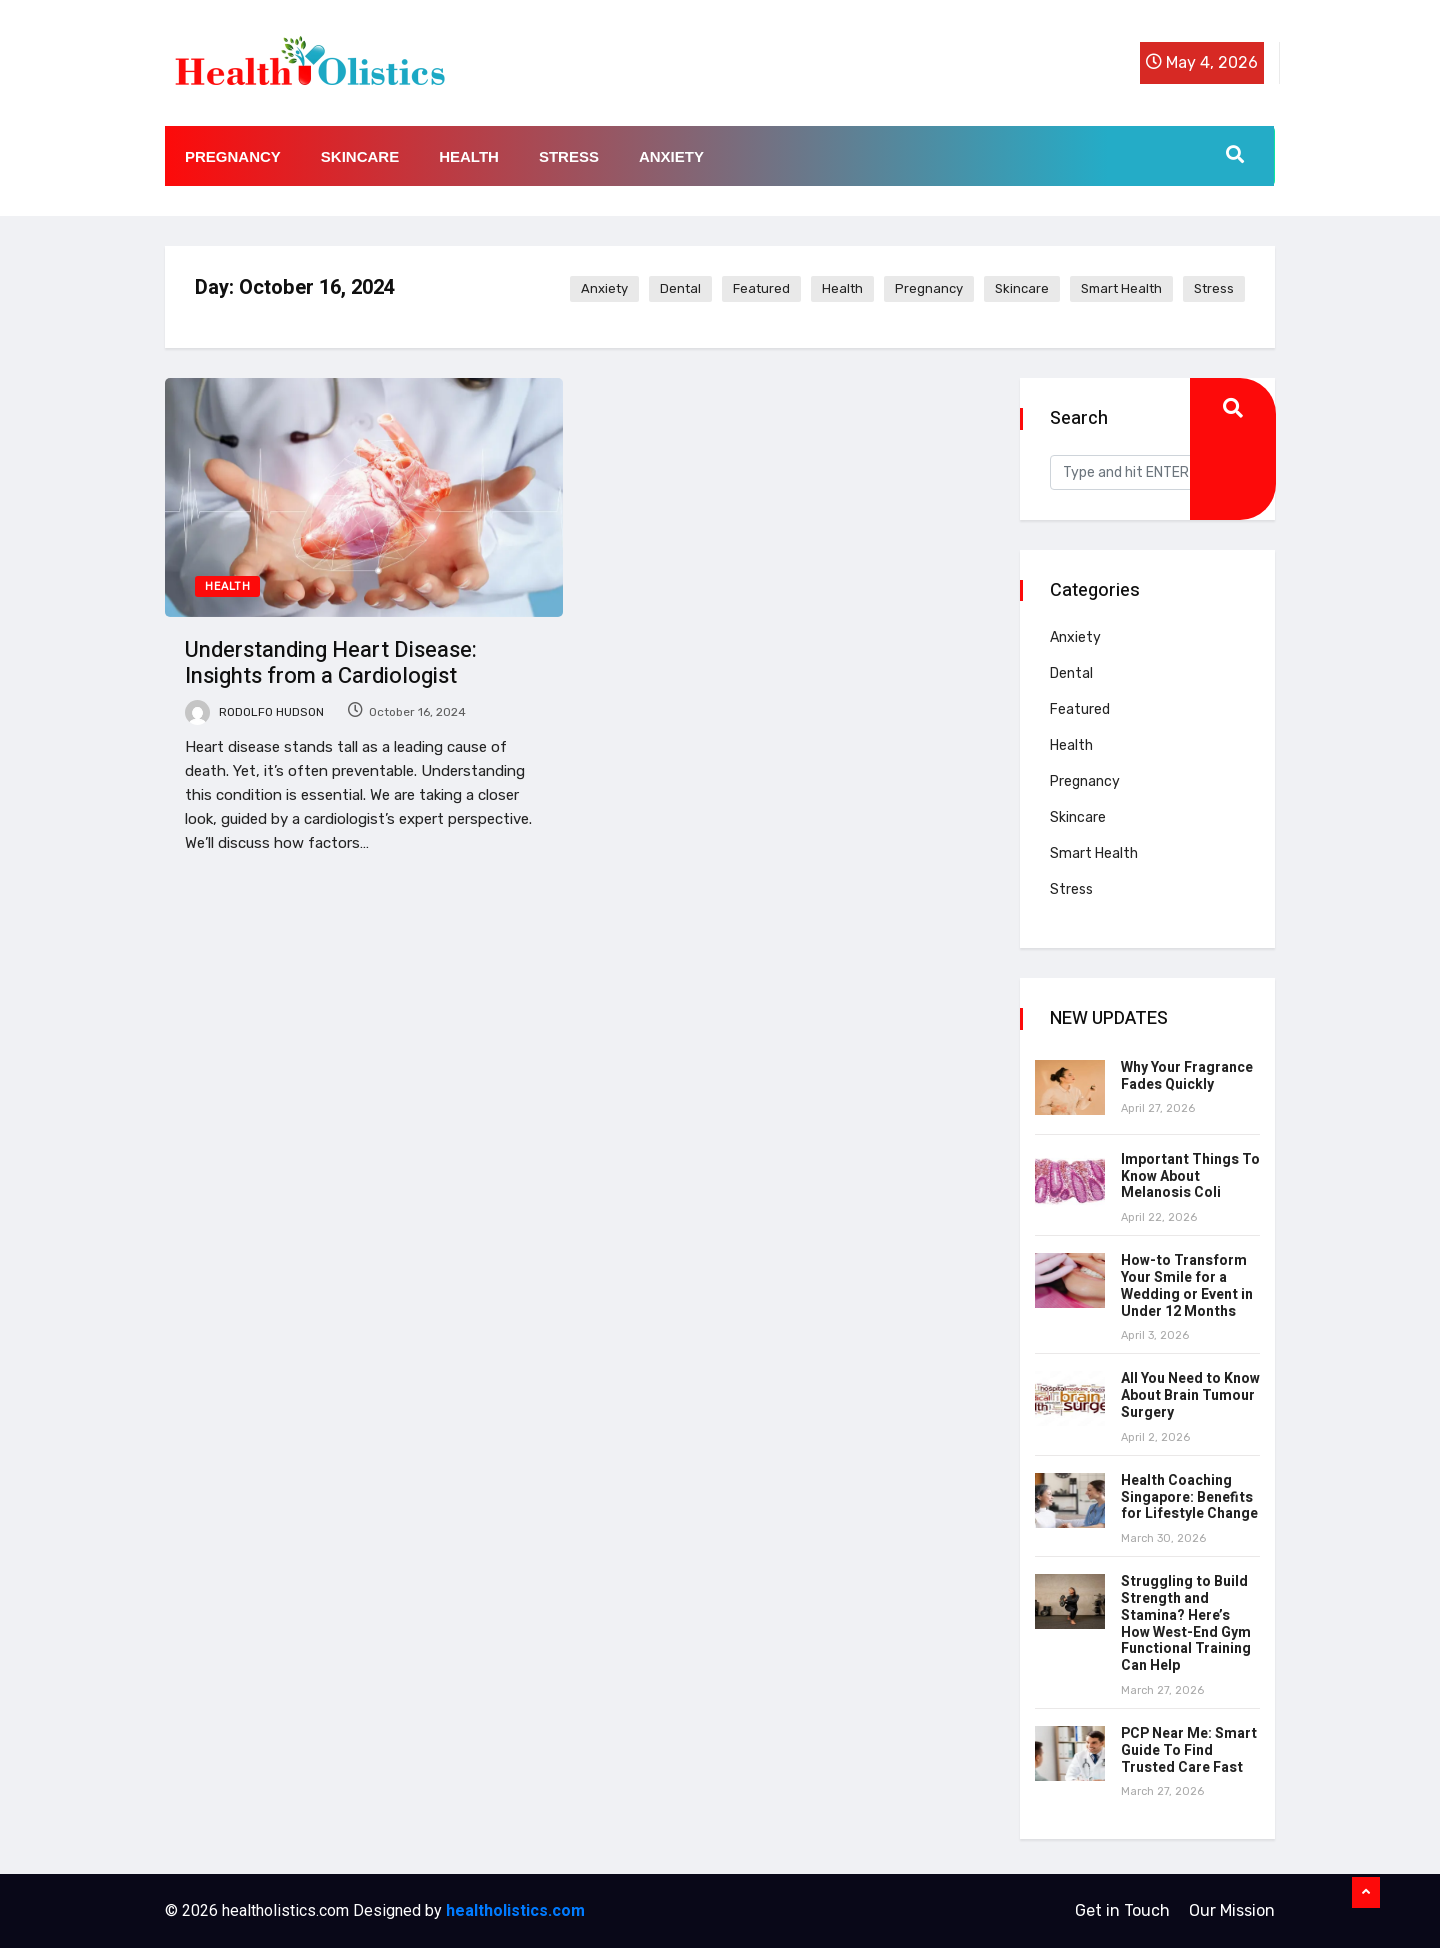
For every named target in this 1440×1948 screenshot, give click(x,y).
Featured (761, 288)
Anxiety (671, 156)
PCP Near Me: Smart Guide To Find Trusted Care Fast (1189, 1750)
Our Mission (1232, 1910)
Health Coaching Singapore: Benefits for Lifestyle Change (1189, 1497)
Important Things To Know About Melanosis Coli (1190, 1176)
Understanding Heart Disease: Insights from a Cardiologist (331, 663)
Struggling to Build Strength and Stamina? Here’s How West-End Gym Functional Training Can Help (1186, 1623)
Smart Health (1121, 288)
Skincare (360, 156)
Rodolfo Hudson (254, 712)
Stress (569, 156)
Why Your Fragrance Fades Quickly (1187, 1076)
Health (469, 156)
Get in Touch (1122, 1910)
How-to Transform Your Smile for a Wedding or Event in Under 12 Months (1187, 1285)
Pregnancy (233, 156)
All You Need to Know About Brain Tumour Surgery (1190, 1395)
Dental (680, 288)
